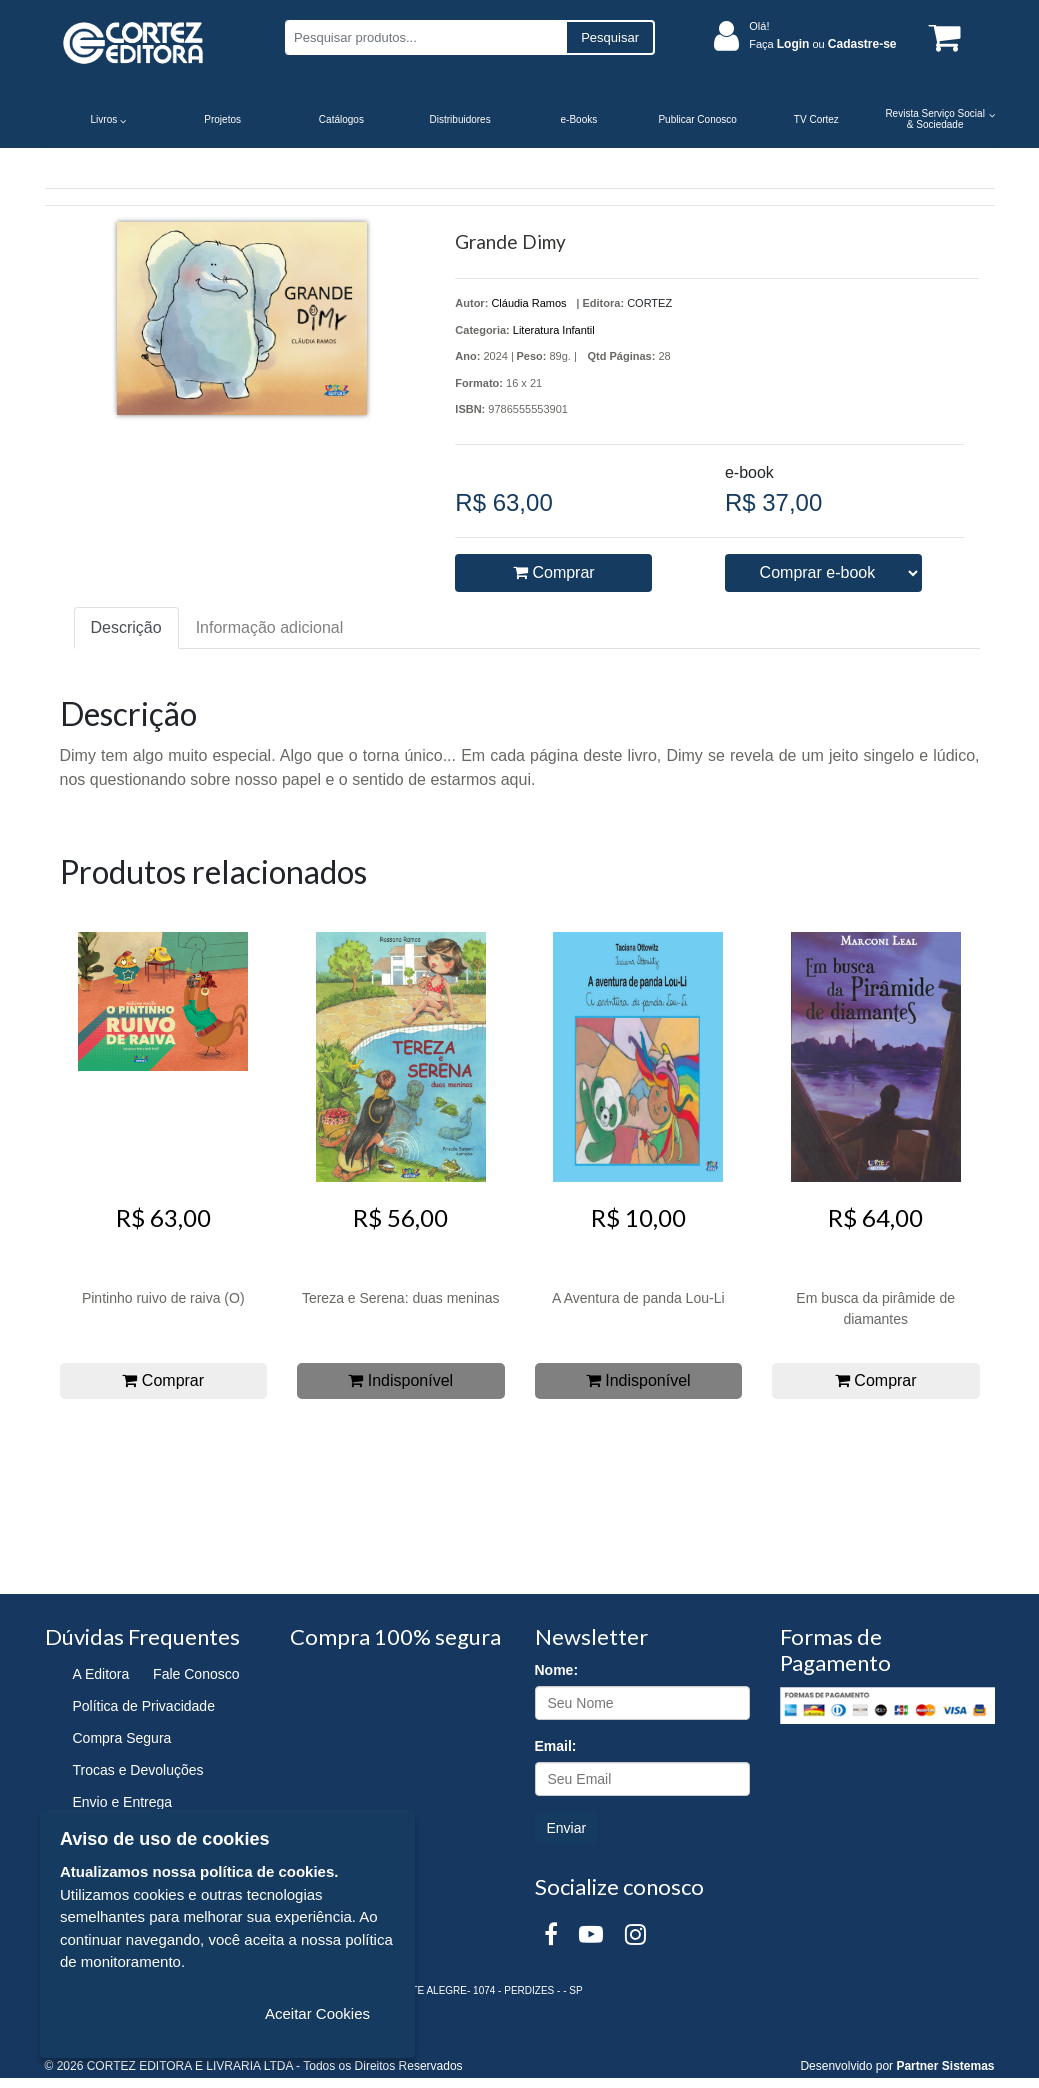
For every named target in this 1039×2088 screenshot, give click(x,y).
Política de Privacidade (144, 1706)
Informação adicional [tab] (270, 627)
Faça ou (822, 44)
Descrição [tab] (126, 627)
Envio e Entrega (123, 1802)
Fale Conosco (196, 1674)
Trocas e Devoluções (138, 1770)
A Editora (101, 1674)
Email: (556, 1746)
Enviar (567, 1828)
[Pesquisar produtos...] (425, 37)
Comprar (554, 572)
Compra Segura (122, 1738)
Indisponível (400, 1380)
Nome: (557, 1670)
